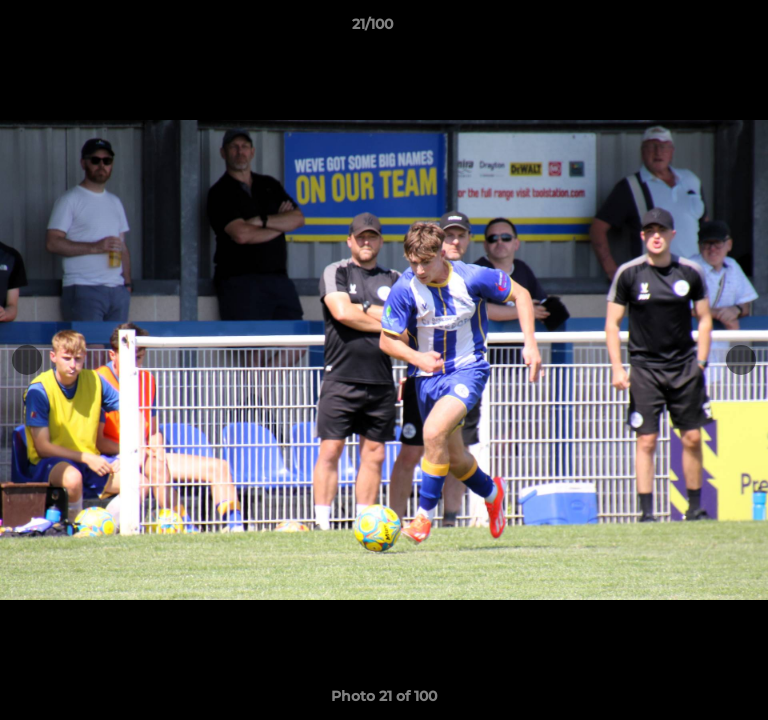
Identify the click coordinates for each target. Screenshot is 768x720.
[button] (696, 29)
